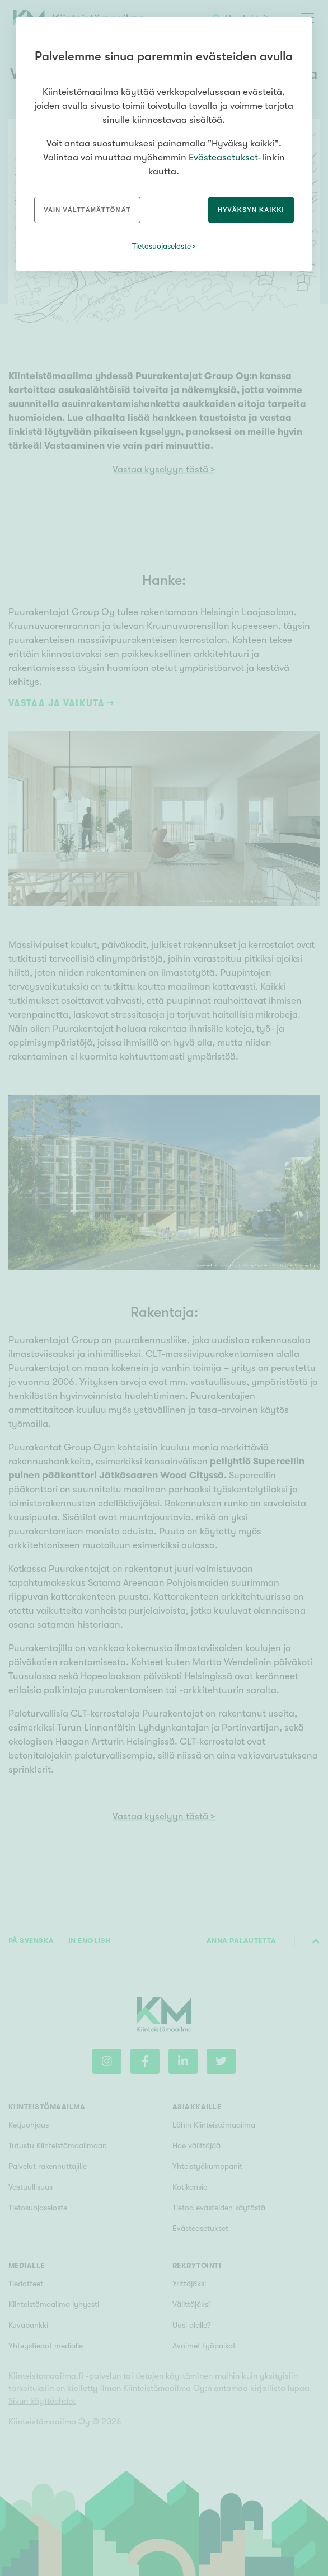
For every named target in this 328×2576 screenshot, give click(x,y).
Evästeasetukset (223, 157)
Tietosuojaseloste (161, 246)
